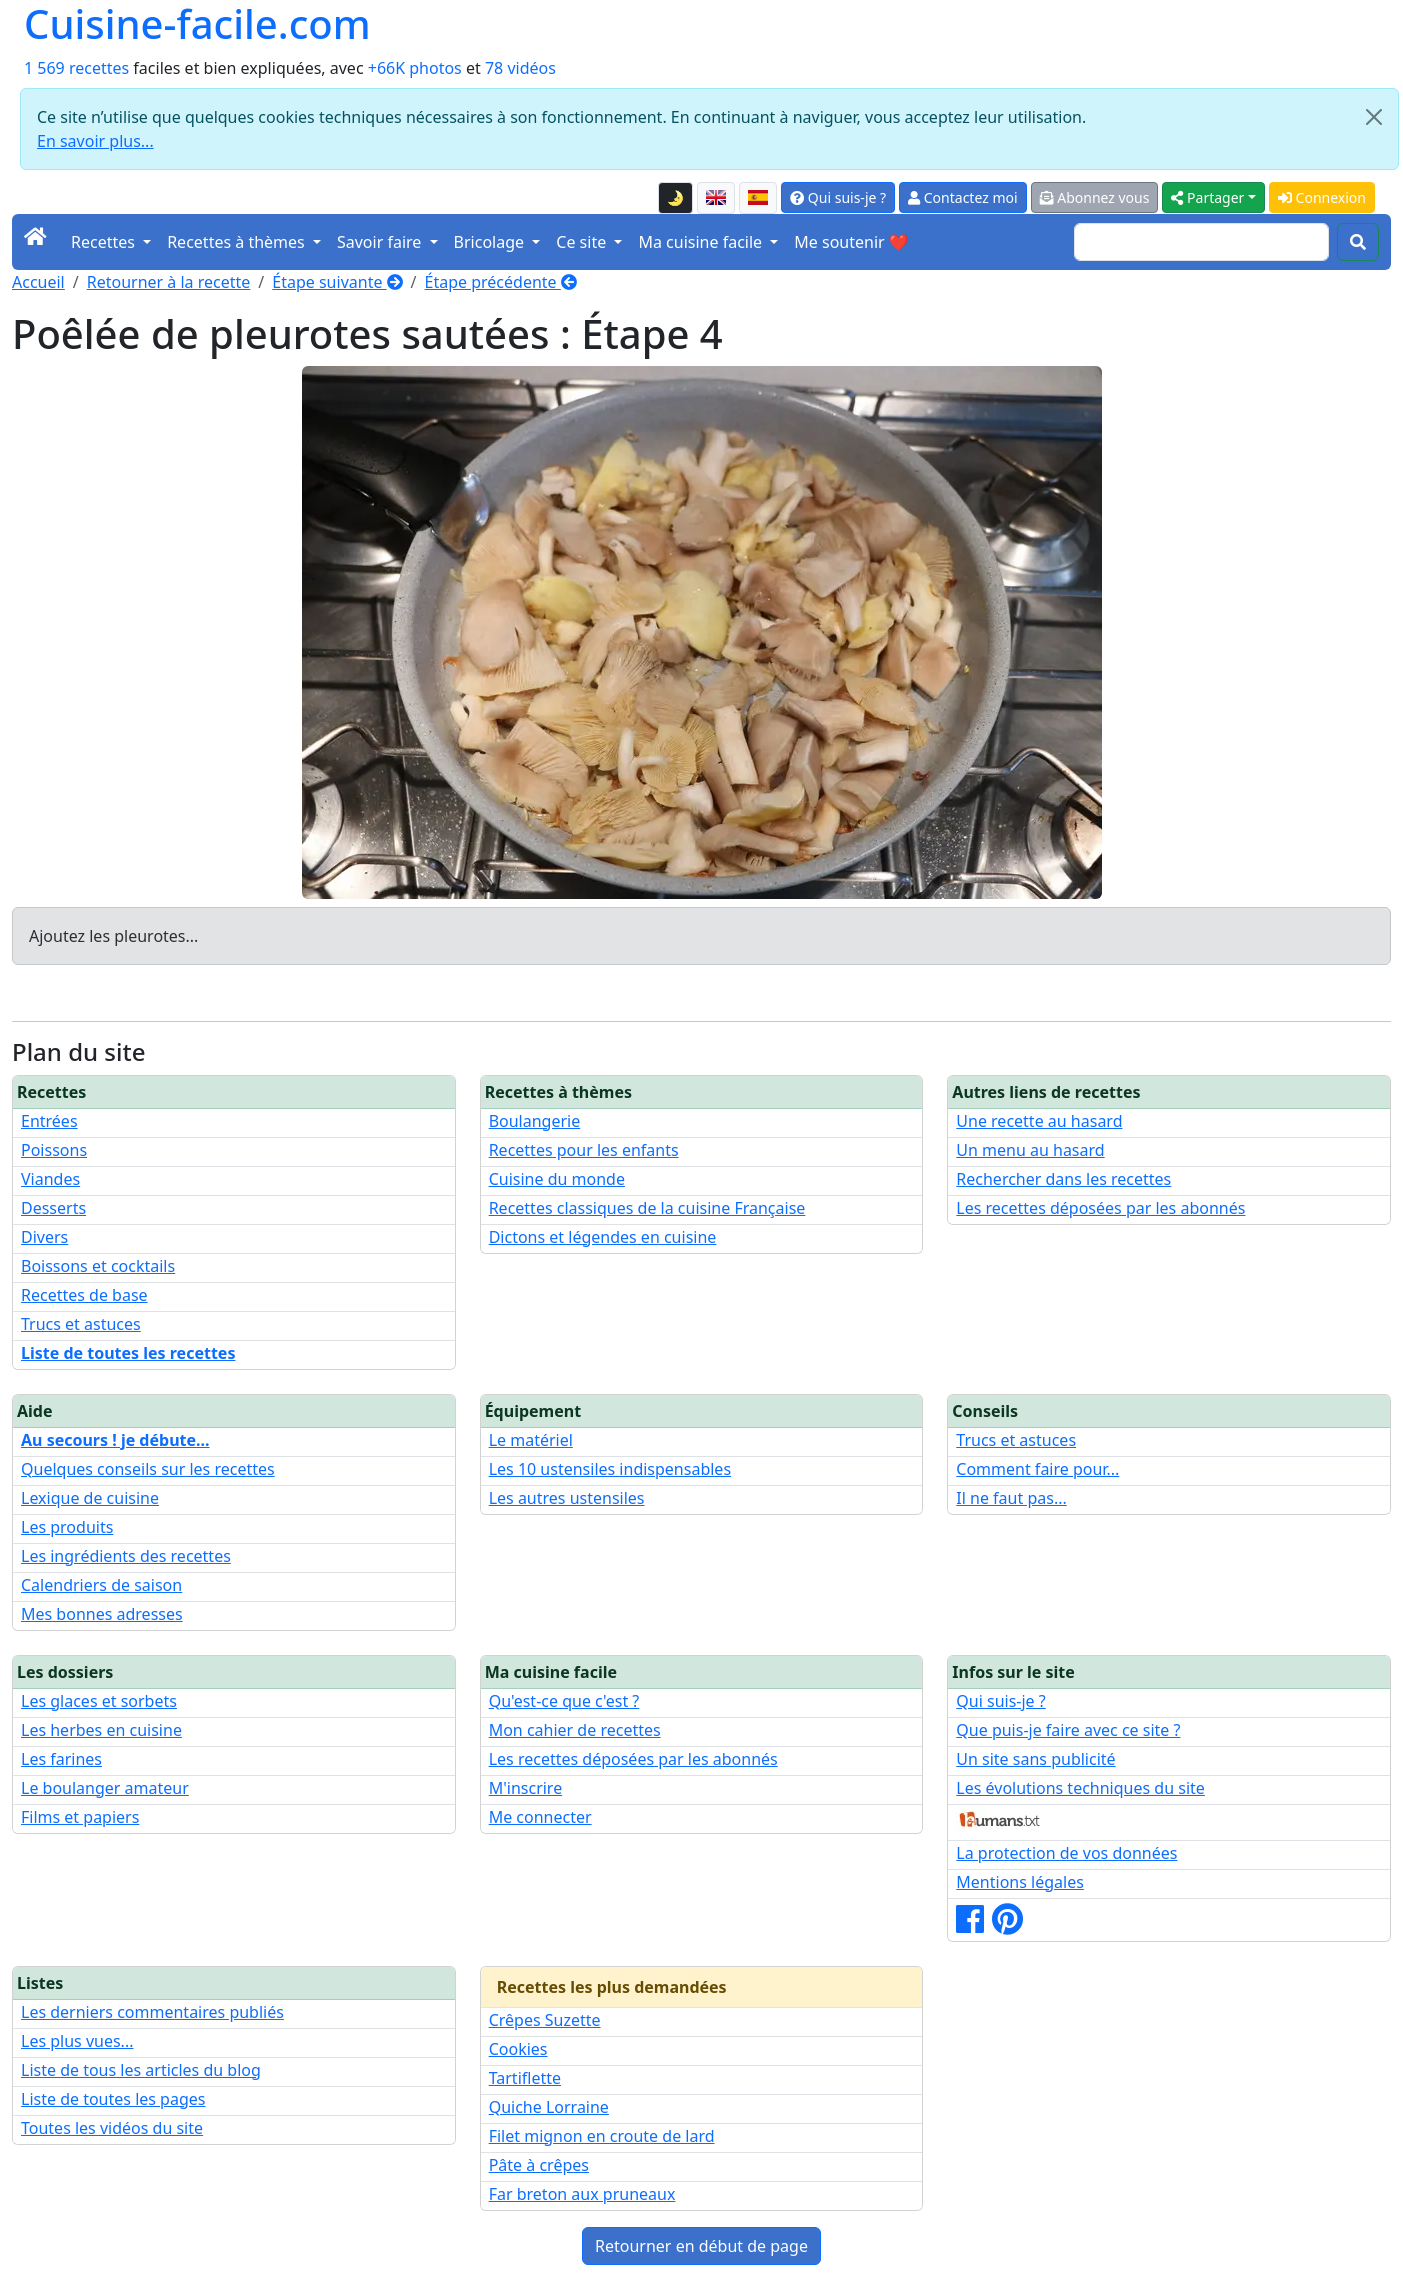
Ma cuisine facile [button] (702, 242)
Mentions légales (1020, 1882)
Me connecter (540, 1817)
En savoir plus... (95, 141)
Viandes (50, 1179)
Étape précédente (501, 282)
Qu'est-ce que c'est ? (564, 1701)
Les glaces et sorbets (99, 1701)
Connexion (1322, 197)
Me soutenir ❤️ (851, 242)
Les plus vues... (77, 2041)
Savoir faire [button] (381, 242)
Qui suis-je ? (838, 197)
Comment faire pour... (1037, 1469)
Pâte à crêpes (539, 2165)
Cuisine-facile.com (197, 24)
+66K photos (415, 68)
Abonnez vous (1095, 197)
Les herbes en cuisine (101, 1730)
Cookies (518, 2049)
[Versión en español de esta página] (758, 198)
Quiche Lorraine (549, 2107)
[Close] (1374, 117)
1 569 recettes (76, 68)
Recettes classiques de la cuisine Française (647, 1208)
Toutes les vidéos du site (112, 2128)
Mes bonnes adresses (102, 1614)
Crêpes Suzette (545, 2020)
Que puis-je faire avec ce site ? (1068, 1730)
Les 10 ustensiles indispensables (610, 1469)
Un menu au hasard (1030, 1150)
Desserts (53, 1208)
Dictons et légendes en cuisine (603, 1237)
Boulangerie (535, 1121)
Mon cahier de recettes (575, 1730)
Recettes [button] (105, 242)
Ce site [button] (583, 242)
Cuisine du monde (557, 1179)
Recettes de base (84, 1295)
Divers (44, 1237)
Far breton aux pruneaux (582, 2194)
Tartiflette (525, 2078)
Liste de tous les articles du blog (141, 2070)
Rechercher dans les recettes (1063, 1179)
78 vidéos (520, 68)
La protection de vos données (1066, 1853)
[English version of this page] (716, 198)
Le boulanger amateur (105, 1788)
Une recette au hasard (1039, 1121)
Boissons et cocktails (98, 1266)
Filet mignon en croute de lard (602, 2136)
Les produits (67, 1527)
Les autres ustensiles (567, 1498)
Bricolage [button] (491, 242)
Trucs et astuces (81, 1324)
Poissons (54, 1150)
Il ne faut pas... (1011, 1498)
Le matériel (531, 1440)
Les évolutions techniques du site (1080, 1788)
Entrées (49, 1121)
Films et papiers (80, 1817)
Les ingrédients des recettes (126, 1556)
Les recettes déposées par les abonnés (1100, 1208)
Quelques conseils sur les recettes (148, 1469)
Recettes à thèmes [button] (238, 242)
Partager (1207, 197)
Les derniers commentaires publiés (152, 2012)
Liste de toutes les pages (113, 2099)
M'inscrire (526, 1788)
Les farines (61, 1759)
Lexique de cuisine (90, 1498)
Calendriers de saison (101, 1585)
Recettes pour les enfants (584, 1150)
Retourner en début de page (701, 2246)
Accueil (38, 282)
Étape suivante (337, 282)
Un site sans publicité (1035, 1759)
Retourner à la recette (169, 282)
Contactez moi (962, 197)
